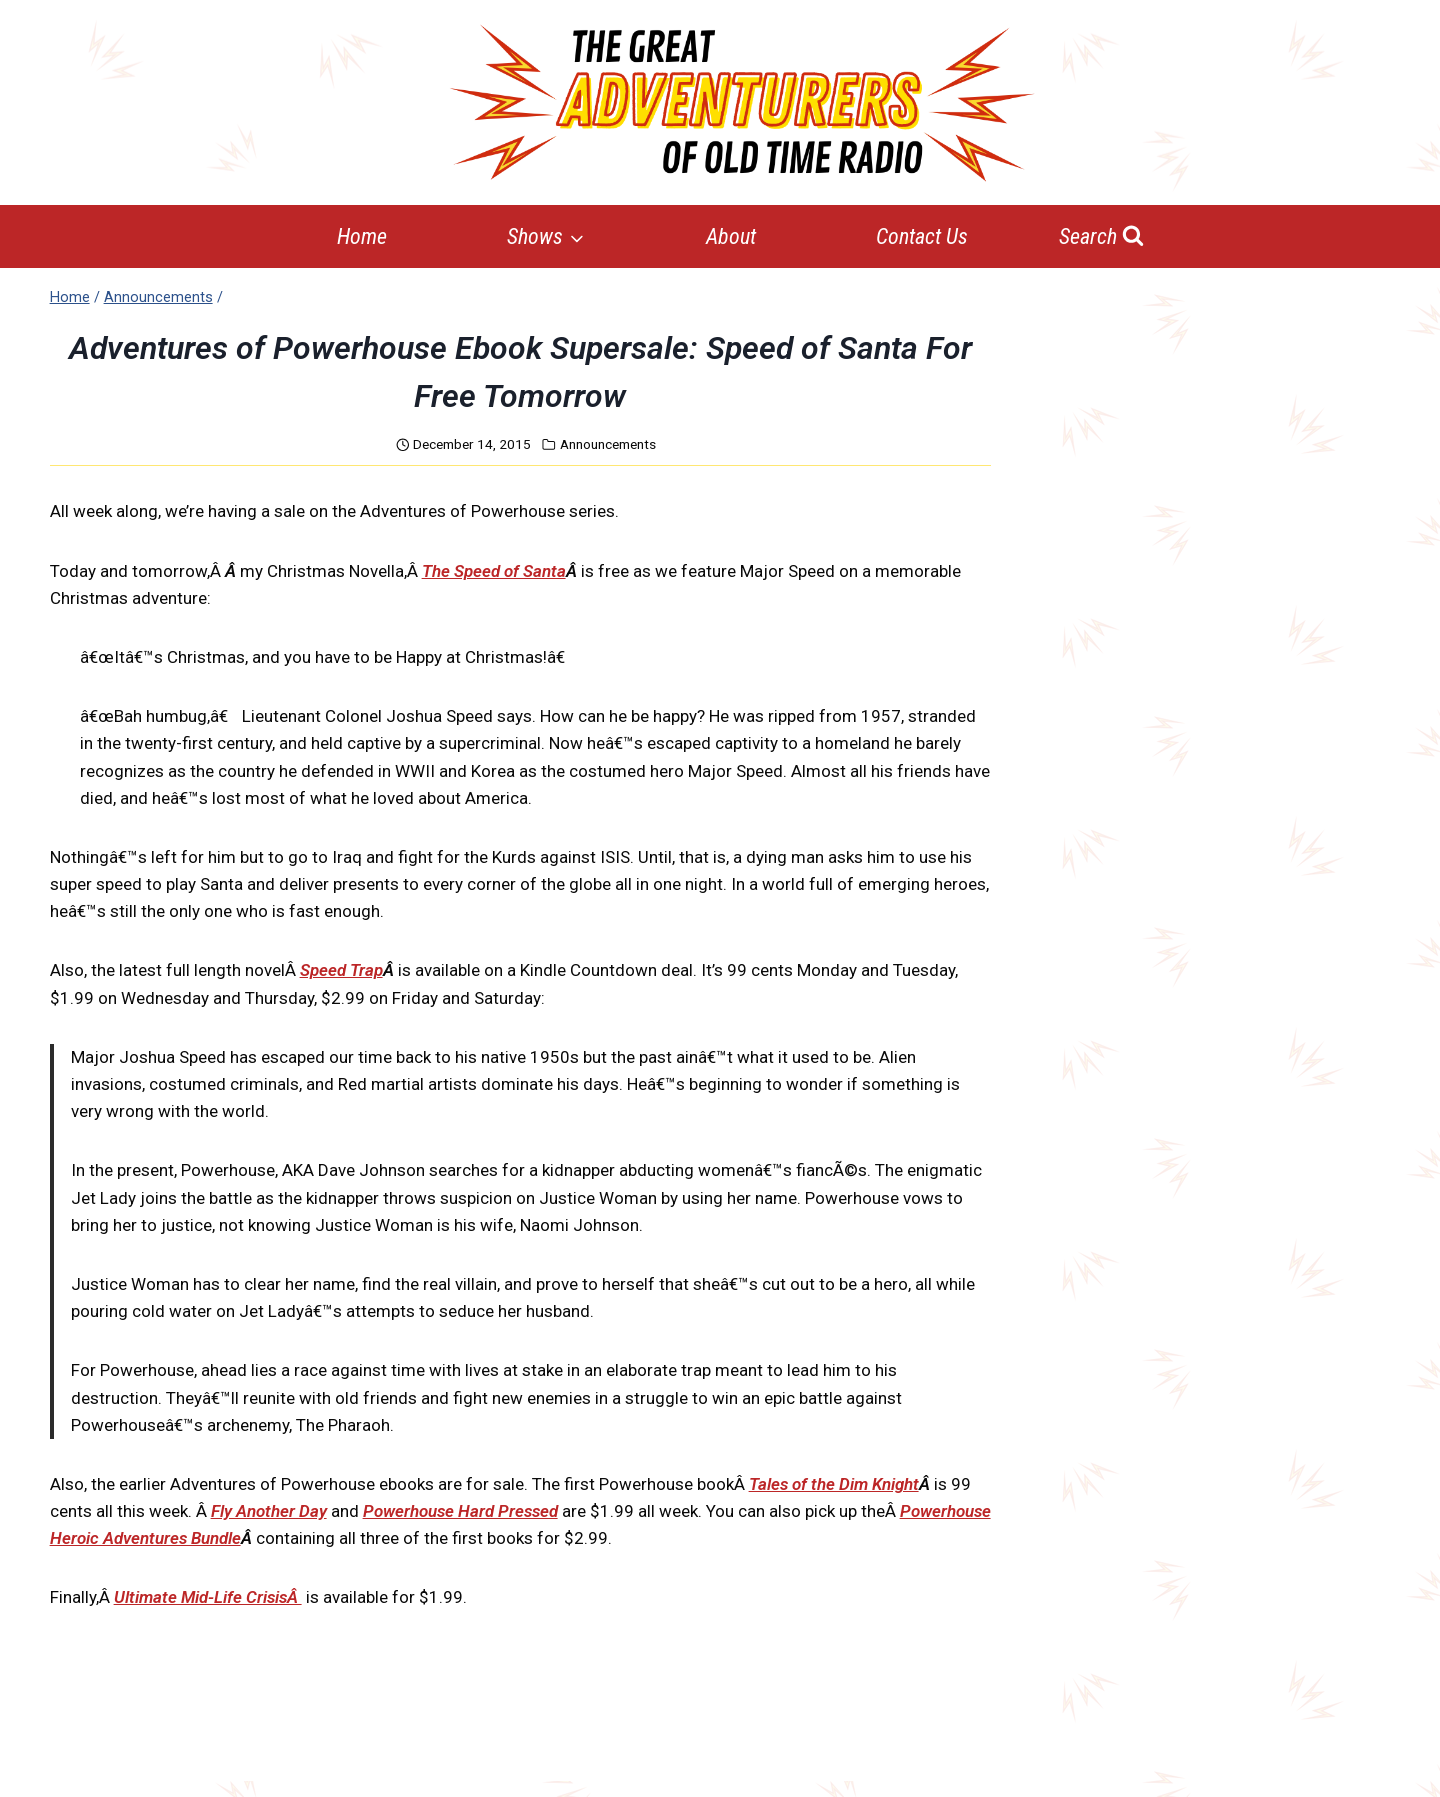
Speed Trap (341, 970)
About (731, 236)
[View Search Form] (1101, 236)
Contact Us (922, 236)
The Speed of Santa (494, 571)
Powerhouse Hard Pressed (460, 1511)
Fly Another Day (269, 1511)
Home (362, 236)
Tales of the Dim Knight (834, 1484)
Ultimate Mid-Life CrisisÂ (208, 1597)
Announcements (608, 444)
